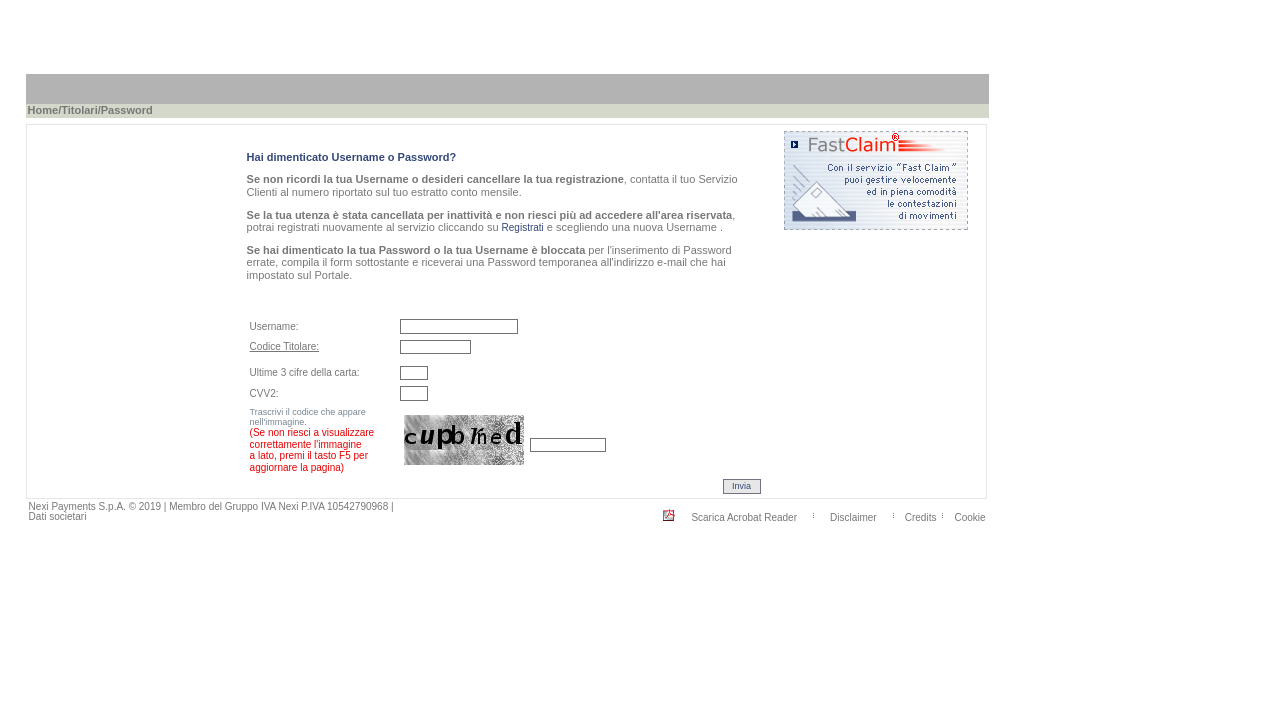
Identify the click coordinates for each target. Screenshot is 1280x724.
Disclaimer (853, 516)
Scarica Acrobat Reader (744, 516)
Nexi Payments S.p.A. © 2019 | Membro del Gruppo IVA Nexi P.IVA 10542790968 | (211, 506)
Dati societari (58, 516)
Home (43, 110)
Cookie (969, 516)
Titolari (79, 110)
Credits (921, 516)
